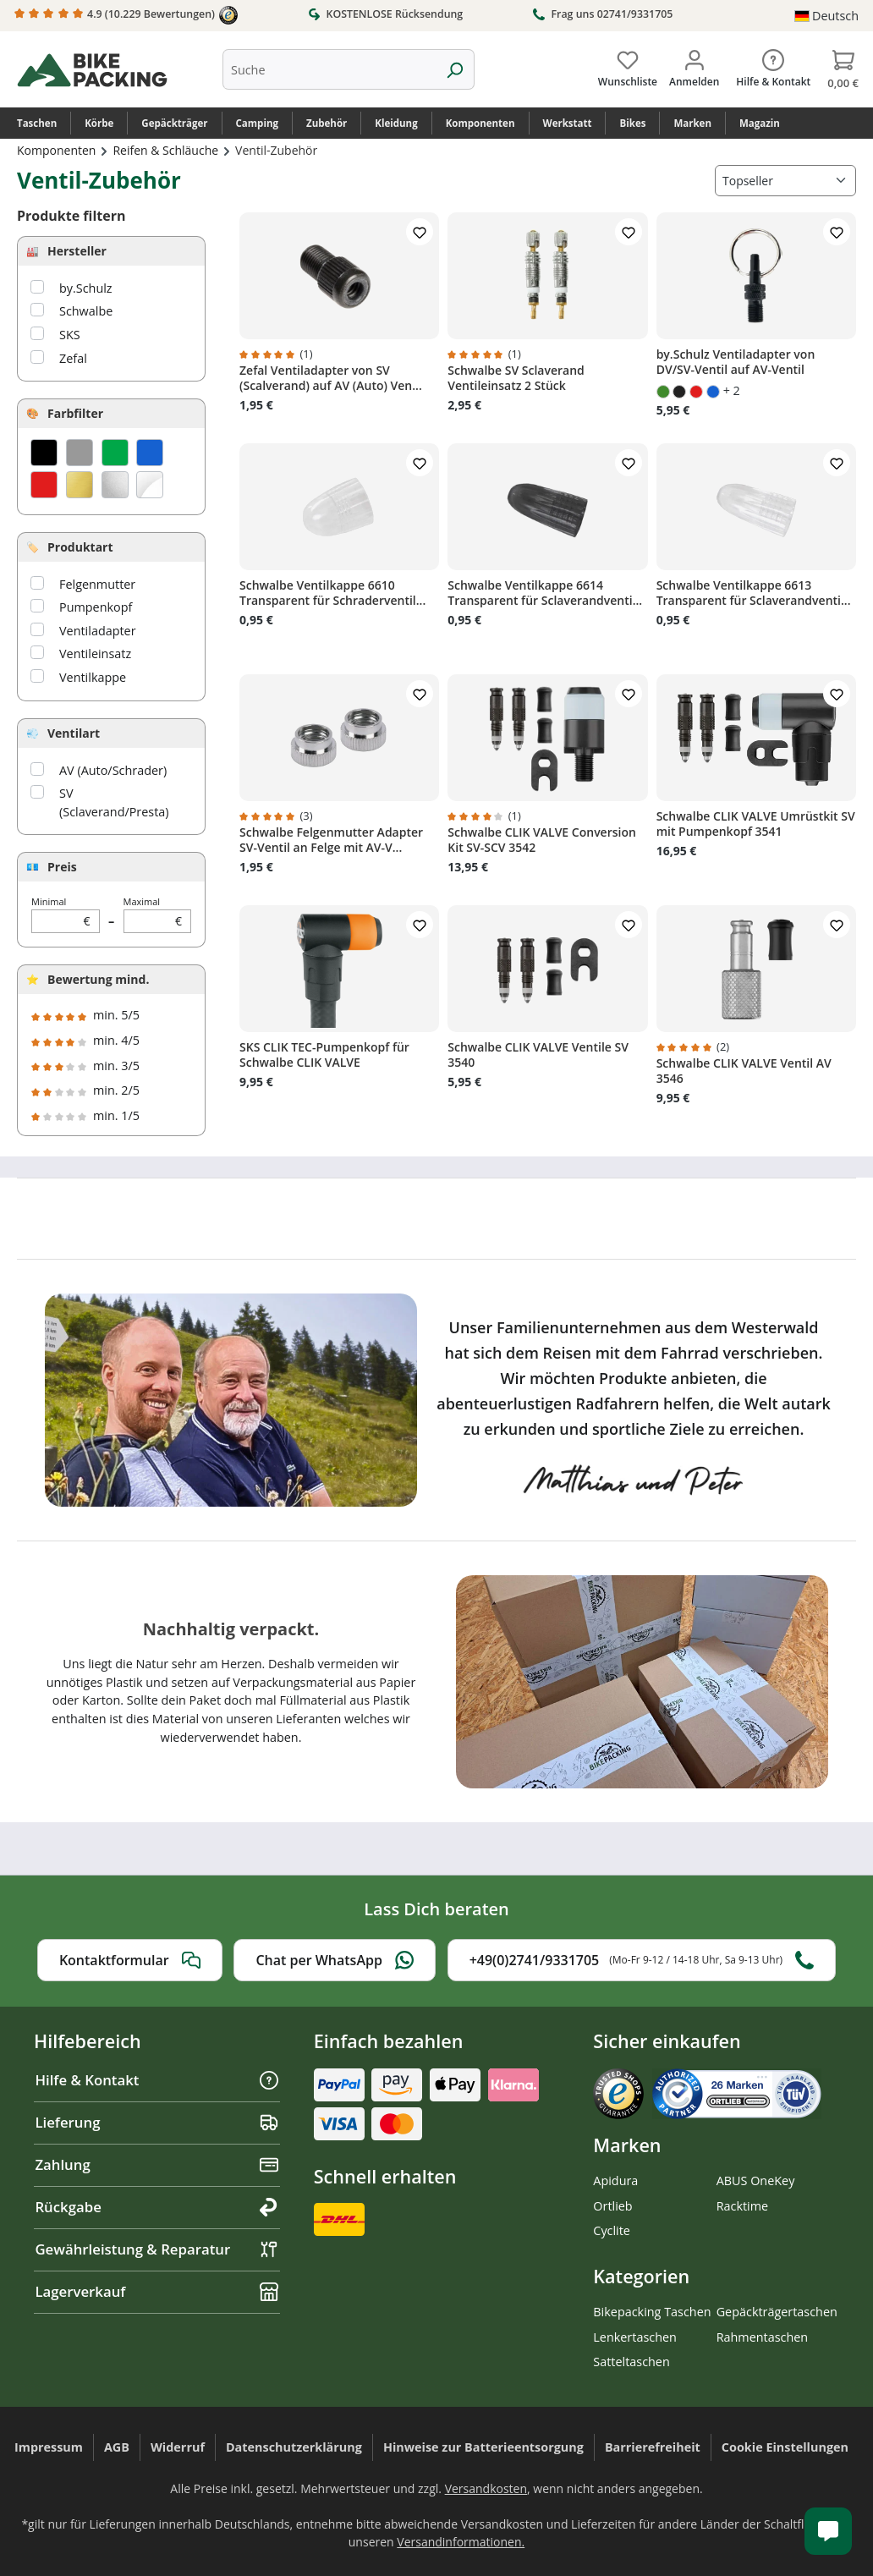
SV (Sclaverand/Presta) (114, 802)
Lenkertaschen (635, 2337)
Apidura (615, 2180)
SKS (69, 335)
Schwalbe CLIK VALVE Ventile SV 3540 (538, 1055)
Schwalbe (86, 311)
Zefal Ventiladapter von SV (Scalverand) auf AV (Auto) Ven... (330, 378)
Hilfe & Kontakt (157, 2080)
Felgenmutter (97, 584)
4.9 (126, 15)
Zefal (73, 358)
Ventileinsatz (95, 653)
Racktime (743, 2206)
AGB (116, 2447)
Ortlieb (612, 2206)
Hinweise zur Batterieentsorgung (483, 2447)
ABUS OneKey (756, 2180)
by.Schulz (86, 288)
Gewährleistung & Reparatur (157, 2249)
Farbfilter (75, 413)
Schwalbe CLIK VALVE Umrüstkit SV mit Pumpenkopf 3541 (755, 824)
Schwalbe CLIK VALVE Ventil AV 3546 (744, 1071)
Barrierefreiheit (652, 2447)
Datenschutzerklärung (294, 2447)
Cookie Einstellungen (785, 2447)
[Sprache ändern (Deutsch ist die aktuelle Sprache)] (826, 16)
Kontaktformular (129, 1960)
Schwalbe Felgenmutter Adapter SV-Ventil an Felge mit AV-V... (331, 840)
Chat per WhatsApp (334, 1960)
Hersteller (77, 251)
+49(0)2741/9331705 (641, 1960)
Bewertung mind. (98, 979)
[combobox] (329, 69)
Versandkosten (486, 2488)
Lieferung (157, 2122)
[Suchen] (455, 69)
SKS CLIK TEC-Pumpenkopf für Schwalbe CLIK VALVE (324, 1055)
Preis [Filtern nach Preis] (62, 867)
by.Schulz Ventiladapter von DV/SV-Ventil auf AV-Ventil (735, 362)
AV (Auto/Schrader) (113, 770)
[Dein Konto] (694, 65)
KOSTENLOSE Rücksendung (385, 13)
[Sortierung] (785, 180)
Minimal (65, 914)
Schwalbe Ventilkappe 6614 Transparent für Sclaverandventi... (544, 593)
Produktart (80, 547)
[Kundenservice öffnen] (828, 2531)
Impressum (48, 2447)
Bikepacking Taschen (652, 2312)
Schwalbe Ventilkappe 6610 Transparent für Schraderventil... (332, 593)
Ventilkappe (92, 677)
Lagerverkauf (157, 2291)
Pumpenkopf (95, 607)
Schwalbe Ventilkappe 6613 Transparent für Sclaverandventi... (753, 593)
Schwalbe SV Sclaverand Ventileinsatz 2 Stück (515, 378)
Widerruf (178, 2447)
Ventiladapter (97, 631)
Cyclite (611, 2230)
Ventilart (73, 733)
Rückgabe (157, 2206)
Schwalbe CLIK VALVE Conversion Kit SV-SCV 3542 (541, 840)
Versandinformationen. (460, 2542)
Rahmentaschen (763, 2337)
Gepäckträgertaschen (777, 2312)
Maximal (158, 914)
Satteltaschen (631, 2362)
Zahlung (157, 2164)
